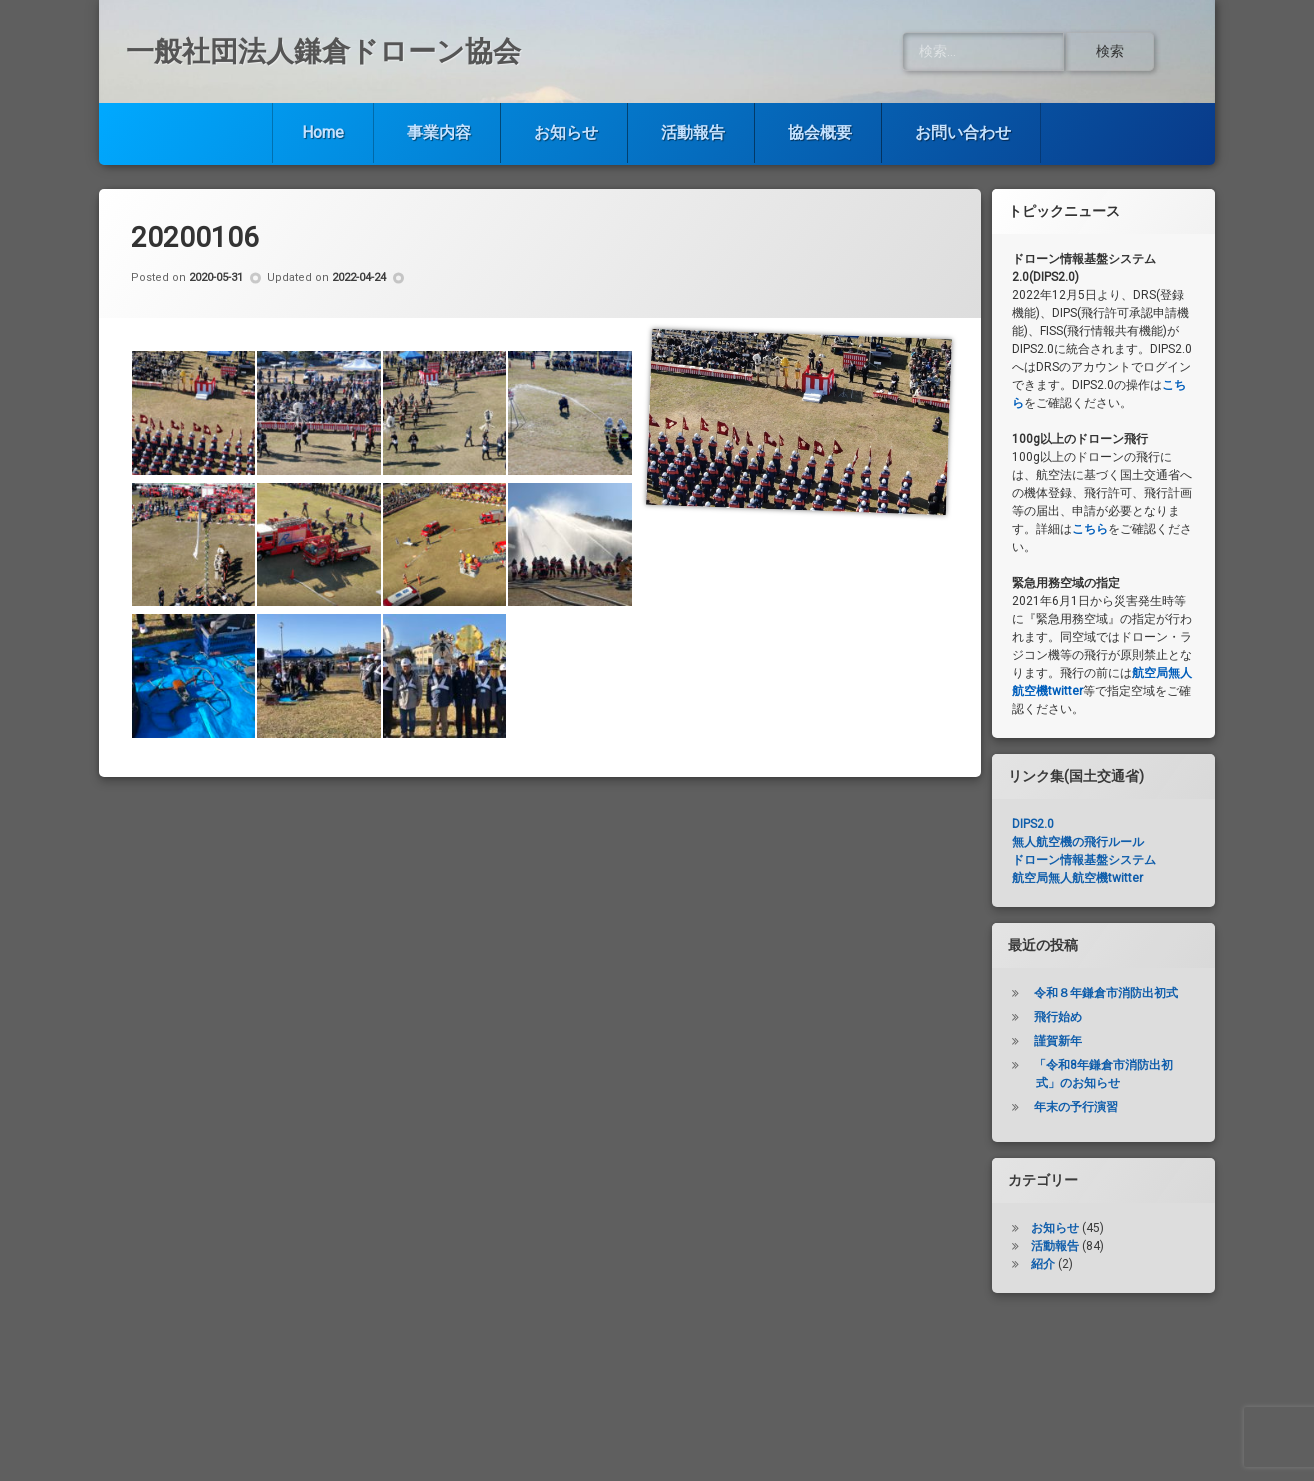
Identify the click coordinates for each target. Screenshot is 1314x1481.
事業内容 (439, 132)
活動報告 (693, 132)
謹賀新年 (1058, 1041)
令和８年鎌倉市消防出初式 (1106, 993)
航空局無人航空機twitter (1077, 878)
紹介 (1043, 1264)
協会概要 (820, 132)
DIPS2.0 (1033, 824)
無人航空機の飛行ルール (1078, 842)
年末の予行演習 (1076, 1107)
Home (323, 132)
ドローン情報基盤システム (1084, 860)
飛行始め (1058, 1017)
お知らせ (566, 132)
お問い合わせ (963, 132)
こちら (1090, 529)
